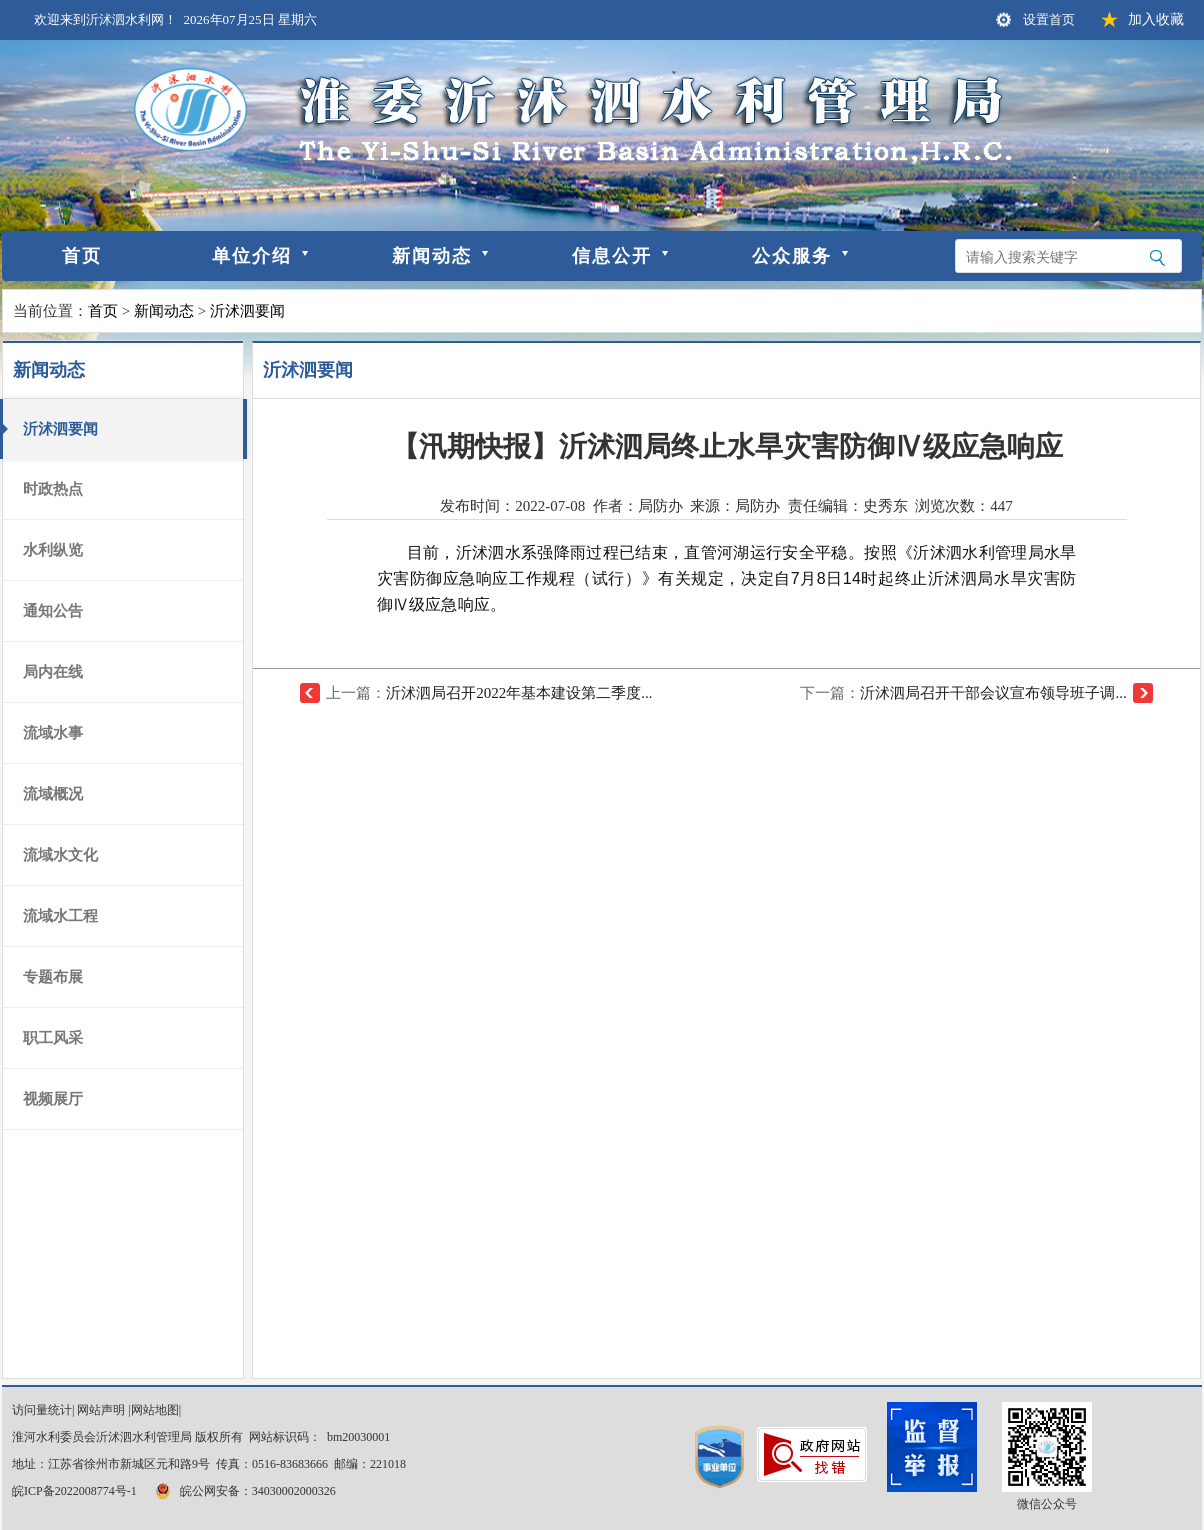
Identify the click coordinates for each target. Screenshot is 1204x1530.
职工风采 (53, 1038)
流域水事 (53, 733)
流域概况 (53, 794)
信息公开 (612, 256)
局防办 (757, 506)
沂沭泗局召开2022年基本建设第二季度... (519, 693)
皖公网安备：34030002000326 (244, 1491)
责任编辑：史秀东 (848, 506)
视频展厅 (53, 1099)
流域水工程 (60, 916)
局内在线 (53, 672)
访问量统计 (42, 1410)
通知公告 (53, 611)
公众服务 (792, 256)
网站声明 (101, 1410)
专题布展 (53, 977)
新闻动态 (432, 256)
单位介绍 (252, 256)
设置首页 (1049, 19)
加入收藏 (1156, 19)
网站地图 (155, 1410)
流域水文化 (60, 855)
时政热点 (53, 489)
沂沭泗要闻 (247, 311)
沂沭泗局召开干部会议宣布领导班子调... (993, 693)
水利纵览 (53, 550)
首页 (82, 256)
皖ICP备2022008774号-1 (74, 1491)
